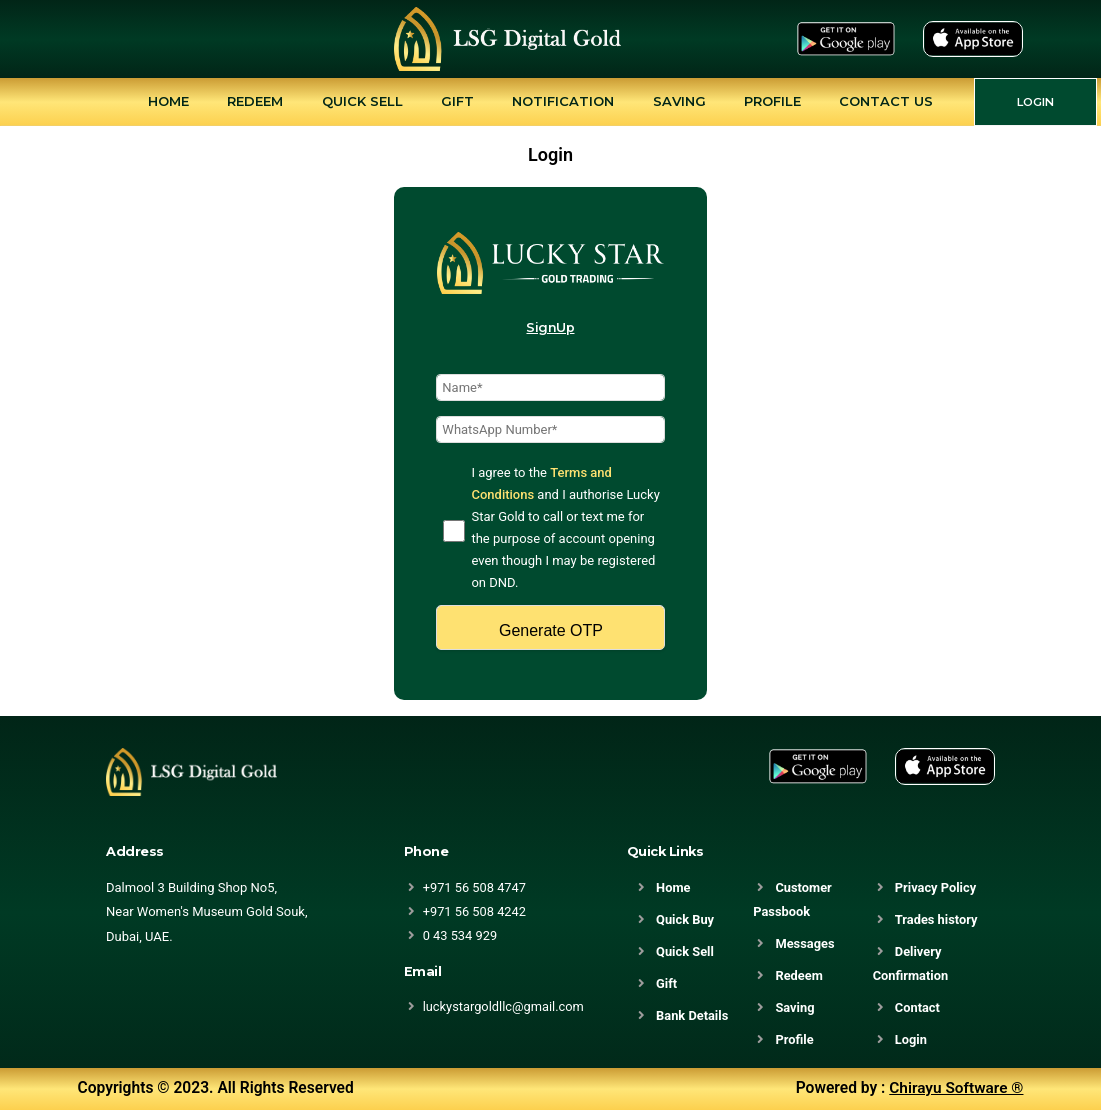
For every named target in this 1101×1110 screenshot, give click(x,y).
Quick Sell (362, 101)
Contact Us (886, 101)
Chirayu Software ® (956, 1088)
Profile (772, 101)
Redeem (255, 101)
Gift (457, 101)
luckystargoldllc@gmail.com (504, 1006)
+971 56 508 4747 (475, 887)
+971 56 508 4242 (475, 911)
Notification (563, 101)
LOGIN (1035, 102)
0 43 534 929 (460, 935)
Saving (679, 101)
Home (168, 101)
